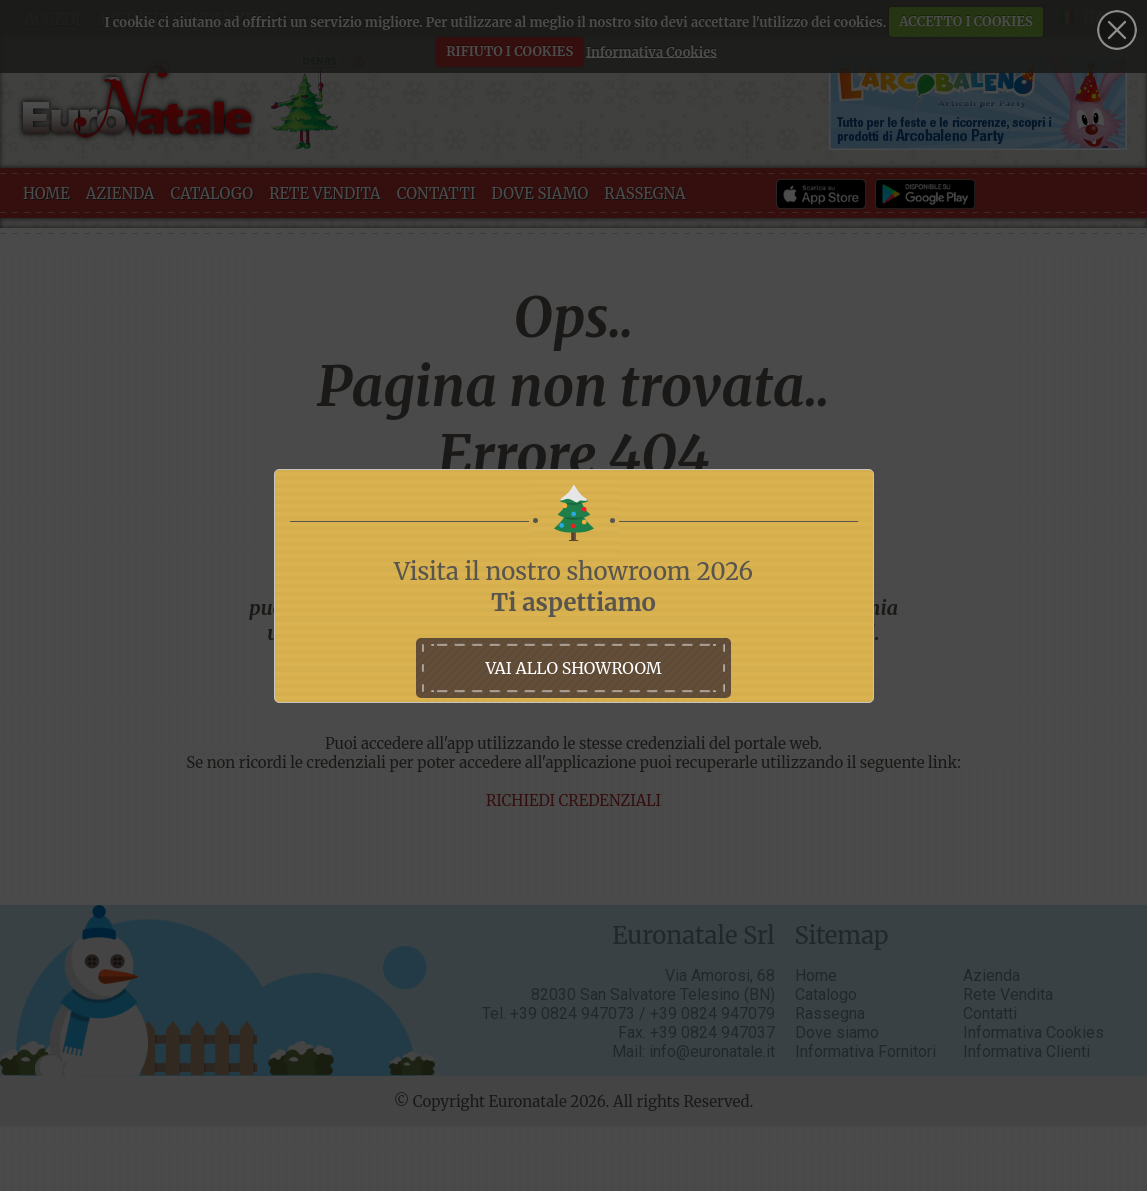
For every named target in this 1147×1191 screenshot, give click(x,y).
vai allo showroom (573, 668)
